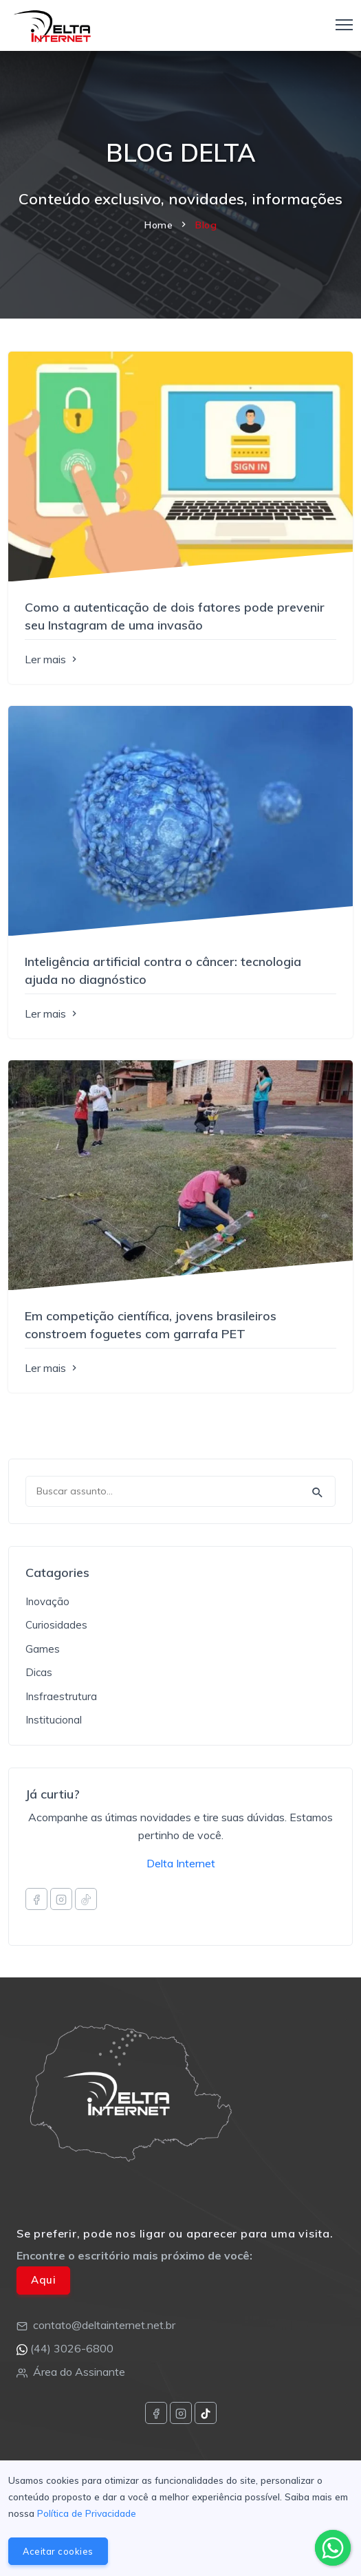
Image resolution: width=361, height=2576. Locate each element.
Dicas (38, 1672)
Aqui (43, 2279)
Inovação (47, 1601)
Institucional (53, 1719)
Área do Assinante (79, 2372)
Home (158, 225)
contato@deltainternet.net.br (104, 2325)
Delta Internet (180, 1863)
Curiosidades (56, 1624)
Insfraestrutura (61, 1696)
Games (42, 1648)
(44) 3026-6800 (71, 2348)
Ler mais (52, 659)
